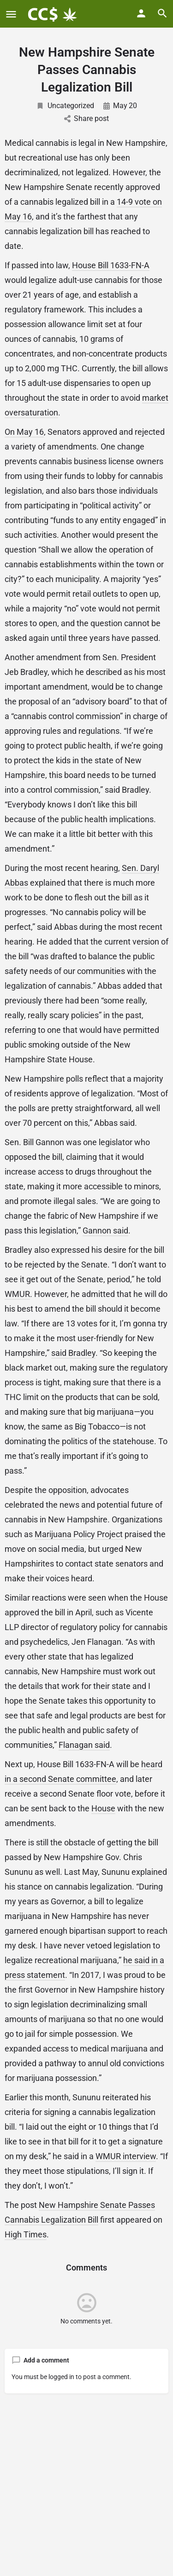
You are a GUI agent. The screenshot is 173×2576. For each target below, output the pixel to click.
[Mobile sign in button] (141, 13)
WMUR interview (125, 2156)
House (103, 1808)
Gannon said (105, 1230)
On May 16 (24, 432)
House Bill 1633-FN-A (110, 265)
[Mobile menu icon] (11, 14)
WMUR (17, 1294)
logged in (61, 2376)
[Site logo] (53, 14)
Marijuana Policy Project (79, 1534)
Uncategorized (65, 105)
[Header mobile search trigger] (162, 13)
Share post (86, 118)
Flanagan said (84, 1745)
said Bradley (73, 1353)
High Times (26, 2234)
